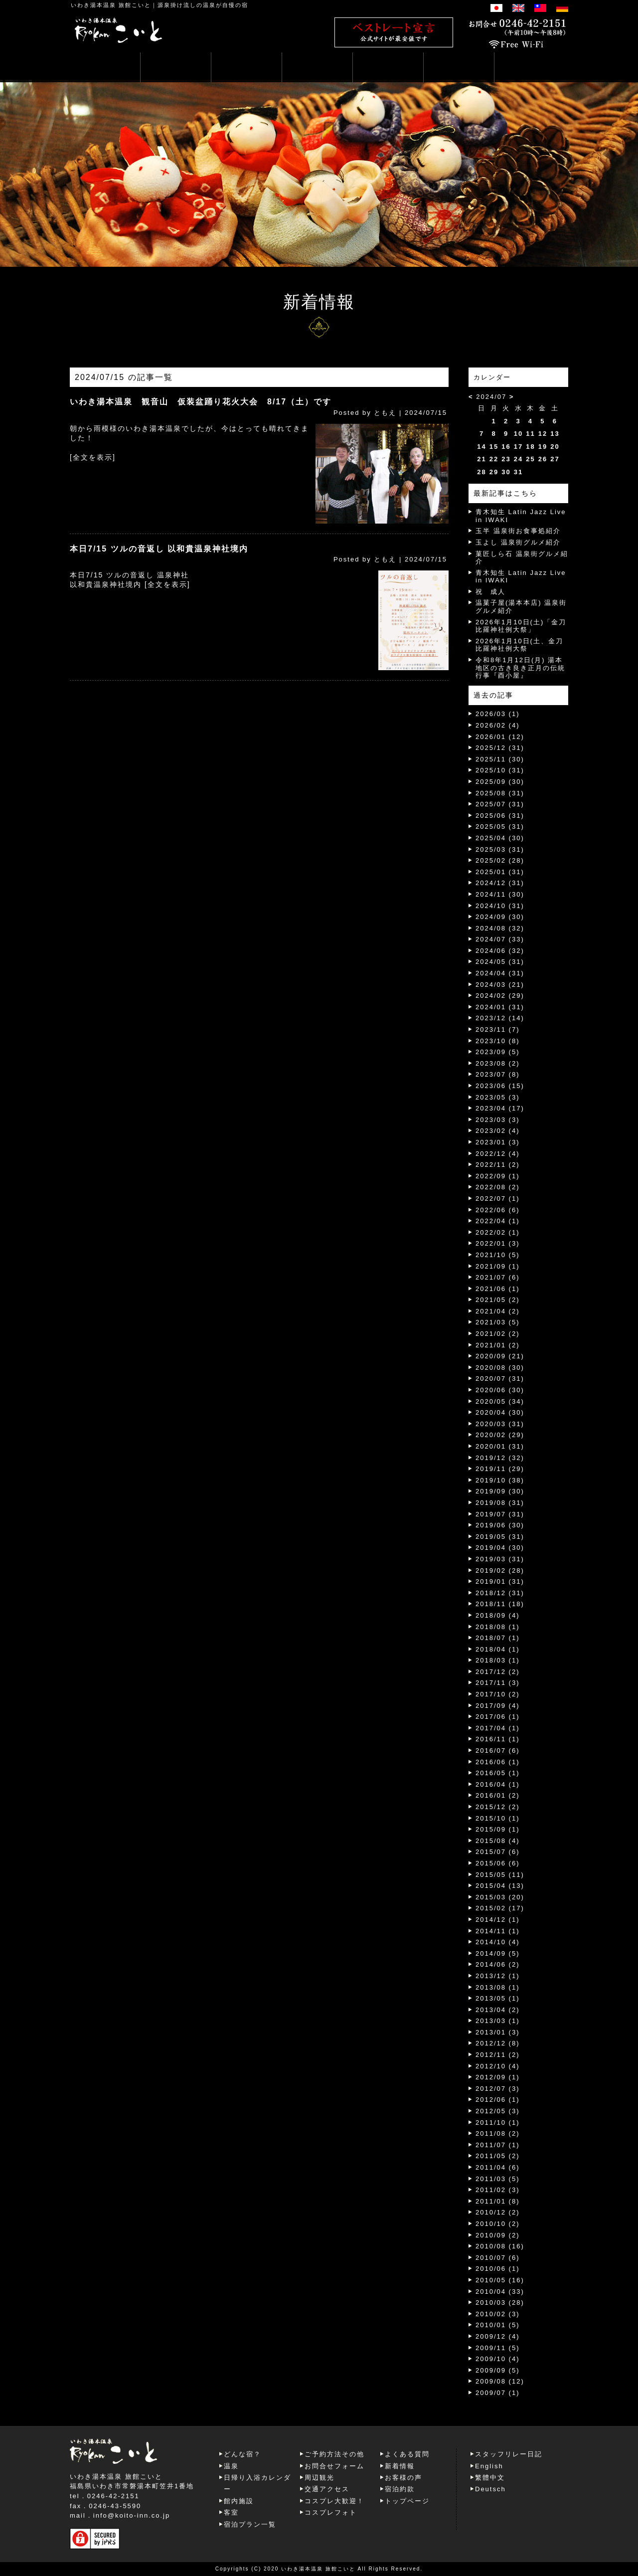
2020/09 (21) (500, 1356)
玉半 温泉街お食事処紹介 (518, 531)
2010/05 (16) (500, 2280)
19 (542, 446)
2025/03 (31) (500, 849)
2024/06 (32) (500, 950)
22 (493, 459)
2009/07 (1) (498, 2392)
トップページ (407, 2501)
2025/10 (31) (500, 770)
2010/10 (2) (498, 2223)
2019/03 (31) (500, 1559)
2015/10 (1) (498, 1818)
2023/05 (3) (498, 1097)
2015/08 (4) (498, 1840)
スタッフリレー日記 (508, 2454)
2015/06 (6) (498, 1863)
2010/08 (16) (500, 2246)
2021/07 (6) (498, 1277)
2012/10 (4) (498, 2066)
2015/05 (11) (500, 1874)
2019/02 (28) (500, 1570)
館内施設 (239, 2501)
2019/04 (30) (500, 1547)
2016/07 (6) (498, 1750)
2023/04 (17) (500, 1108)
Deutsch (490, 2489)
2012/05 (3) (498, 2111)
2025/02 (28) (500, 860)
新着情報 (400, 2466)
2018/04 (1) (498, 1649)
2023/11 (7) (498, 1029)
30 (505, 472)
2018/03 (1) (498, 1660)
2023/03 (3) (498, 1119)
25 (530, 459)
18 (530, 446)
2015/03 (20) (500, 1897)
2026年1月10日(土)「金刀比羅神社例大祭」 (521, 626)
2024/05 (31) (500, 961)
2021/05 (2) (498, 1299)
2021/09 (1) (498, 1266)
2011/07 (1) (498, 2145)
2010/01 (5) (498, 2325)
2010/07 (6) (498, 2257)
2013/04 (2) (498, 2010)
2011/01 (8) (498, 2201)
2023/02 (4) (498, 1130)
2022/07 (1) (498, 1198)
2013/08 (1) (498, 1987)
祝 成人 (490, 591)
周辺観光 (319, 2477)
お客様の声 (403, 2477)
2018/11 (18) (500, 1604)
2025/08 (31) (500, 793)
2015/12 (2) (498, 1807)
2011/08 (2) (498, 2133)
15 (493, 446)
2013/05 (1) (498, 1998)
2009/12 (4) (498, 2336)
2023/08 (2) (498, 1063)
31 (518, 472)
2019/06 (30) (500, 1525)
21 (481, 459)
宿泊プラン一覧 (250, 2524)
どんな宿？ (242, 2454)
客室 (231, 2512)
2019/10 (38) (500, 1480)
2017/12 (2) (498, 1671)
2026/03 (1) (498, 714)
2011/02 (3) (498, 2190)
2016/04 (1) (498, 1784)
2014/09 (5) (498, 1953)
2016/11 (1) (498, 1739)
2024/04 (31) (500, 973)
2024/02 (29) (500, 995)
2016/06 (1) (498, 1762)
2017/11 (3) (498, 1682)
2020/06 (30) (500, 1390)
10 (518, 433)
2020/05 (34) (500, 1401)
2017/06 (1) (498, 1716)
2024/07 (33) (500, 939)
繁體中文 (490, 2477)
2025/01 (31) (500, 872)
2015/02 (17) (500, 1908)
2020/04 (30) (500, 1412)
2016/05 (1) (498, 1773)
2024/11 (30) (500, 894)
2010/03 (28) (500, 2302)
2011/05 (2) (498, 2156)
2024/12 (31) (500, 883)
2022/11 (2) (498, 1164)
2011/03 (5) (498, 2179)
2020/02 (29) (500, 1435)
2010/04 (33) (500, 2291)
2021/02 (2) (498, 1333)
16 (505, 446)
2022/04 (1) (498, 1221)
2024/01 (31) (500, 1007)
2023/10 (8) (498, 1041)
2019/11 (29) (500, 1468)
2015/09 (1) (498, 1829)
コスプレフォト (331, 2512)
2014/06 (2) (498, 1964)
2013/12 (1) (498, 1976)
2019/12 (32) (500, 1458)
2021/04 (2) (498, 1311)
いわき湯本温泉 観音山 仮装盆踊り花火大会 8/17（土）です (200, 401)
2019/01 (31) (500, 1581)
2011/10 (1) (498, 2122)
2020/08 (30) (500, 1367)
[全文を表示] (93, 457)
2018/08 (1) (498, 1627)
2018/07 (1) (498, 1638)
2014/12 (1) (498, 1919)
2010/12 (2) (498, 2212)
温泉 (231, 2466)
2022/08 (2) (498, 1187)
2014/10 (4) (498, 1942)
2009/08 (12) (500, 2381)
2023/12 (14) (500, 1018)
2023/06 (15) (500, 1086)
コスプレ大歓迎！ (334, 2501)
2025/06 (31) (500, 815)
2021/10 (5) (498, 1255)
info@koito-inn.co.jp (131, 2515)
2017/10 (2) (498, 1694)
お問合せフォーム (334, 2466)
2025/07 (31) (500, 804)
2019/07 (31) (500, 1514)
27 (554, 459)
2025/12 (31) (500, 747)
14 (481, 446)
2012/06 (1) (498, 2099)
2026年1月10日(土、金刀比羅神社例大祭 (519, 645)
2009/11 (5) (498, 2348)
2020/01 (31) (500, 1446)
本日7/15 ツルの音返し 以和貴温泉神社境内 (159, 549)
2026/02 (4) (498, 725)
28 (481, 472)
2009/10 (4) (498, 2359)
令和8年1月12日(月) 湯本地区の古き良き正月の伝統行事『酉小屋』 (520, 667)
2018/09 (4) (498, 1615)
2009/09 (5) (498, 2370)
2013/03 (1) (498, 2020)
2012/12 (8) (498, 2043)
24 (518, 459)
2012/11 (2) (498, 2054)
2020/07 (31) (500, 1378)
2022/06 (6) (498, 1210)
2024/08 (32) (500, 928)
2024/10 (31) (500, 906)
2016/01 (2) (498, 1795)
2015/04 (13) (500, 1885)
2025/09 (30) (500, 781)
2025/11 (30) (500, 759)
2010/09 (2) (498, 2235)
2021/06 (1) (498, 1288)
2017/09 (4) (498, 1705)
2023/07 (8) (498, 1074)
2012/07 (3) (498, 2088)
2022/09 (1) (498, 1176)
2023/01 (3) (498, 1142)
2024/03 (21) (500, 984)
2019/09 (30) (500, 1491)
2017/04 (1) (498, 1728)
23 (505, 459)
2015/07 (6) (498, 1851)
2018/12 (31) (500, 1593)
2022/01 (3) (498, 1243)
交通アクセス (327, 2489)
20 (554, 446)
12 (542, 433)
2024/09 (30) (500, 916)
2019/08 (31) (500, 1502)
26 (542, 459)
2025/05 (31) (500, 826)
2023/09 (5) (498, 1052)
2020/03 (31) (500, 1424)
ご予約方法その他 (334, 2454)
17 (518, 446)
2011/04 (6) (498, 2167)
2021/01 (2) (498, 1345)
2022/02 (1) (498, 1232)
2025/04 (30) (500, 838)
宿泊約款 (400, 2489)
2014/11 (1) (498, 1931)
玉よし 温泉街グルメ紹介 (518, 542)
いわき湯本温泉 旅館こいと (111, 5)
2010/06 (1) (498, 2268)
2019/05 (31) (500, 1536)
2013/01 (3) (498, 2032)
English (489, 2466)
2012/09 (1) (498, 2077)
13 (554, 433)
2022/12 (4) (498, 1153)
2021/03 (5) (498, 1322)
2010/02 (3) (498, 2314)
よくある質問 (407, 2454)
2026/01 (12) (500, 736)
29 (493, 472)
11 (530, 433)
